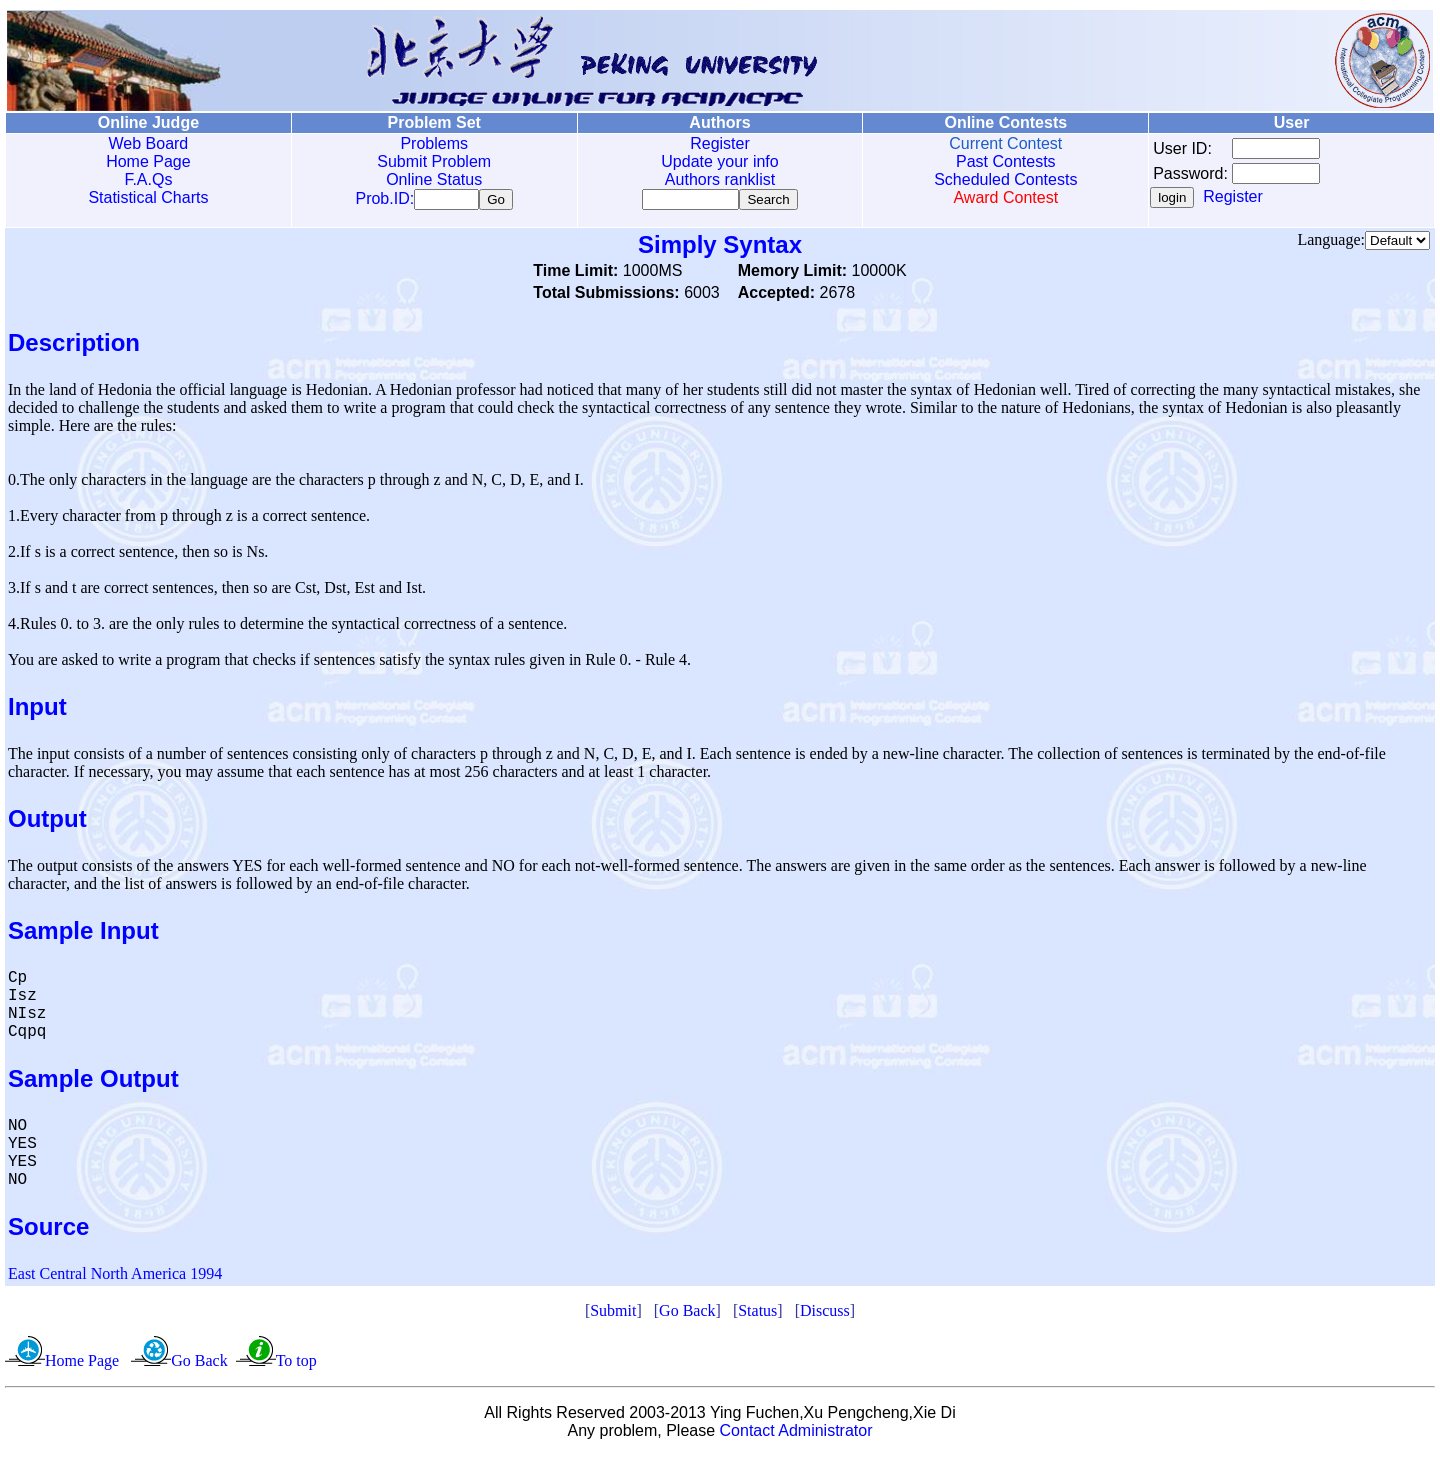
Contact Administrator (796, 1434)
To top (296, 1364)
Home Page (148, 161)
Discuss (825, 1314)
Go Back (687, 1314)
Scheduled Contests (1005, 179)
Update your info (719, 161)
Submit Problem (434, 161)
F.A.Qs (148, 179)
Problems (434, 143)
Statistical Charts (148, 197)
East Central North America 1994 (115, 1277)
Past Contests (1006, 161)
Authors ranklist (720, 179)
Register (720, 143)
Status (757, 1314)
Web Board (149, 143)
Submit (613, 1314)
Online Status (434, 179)
